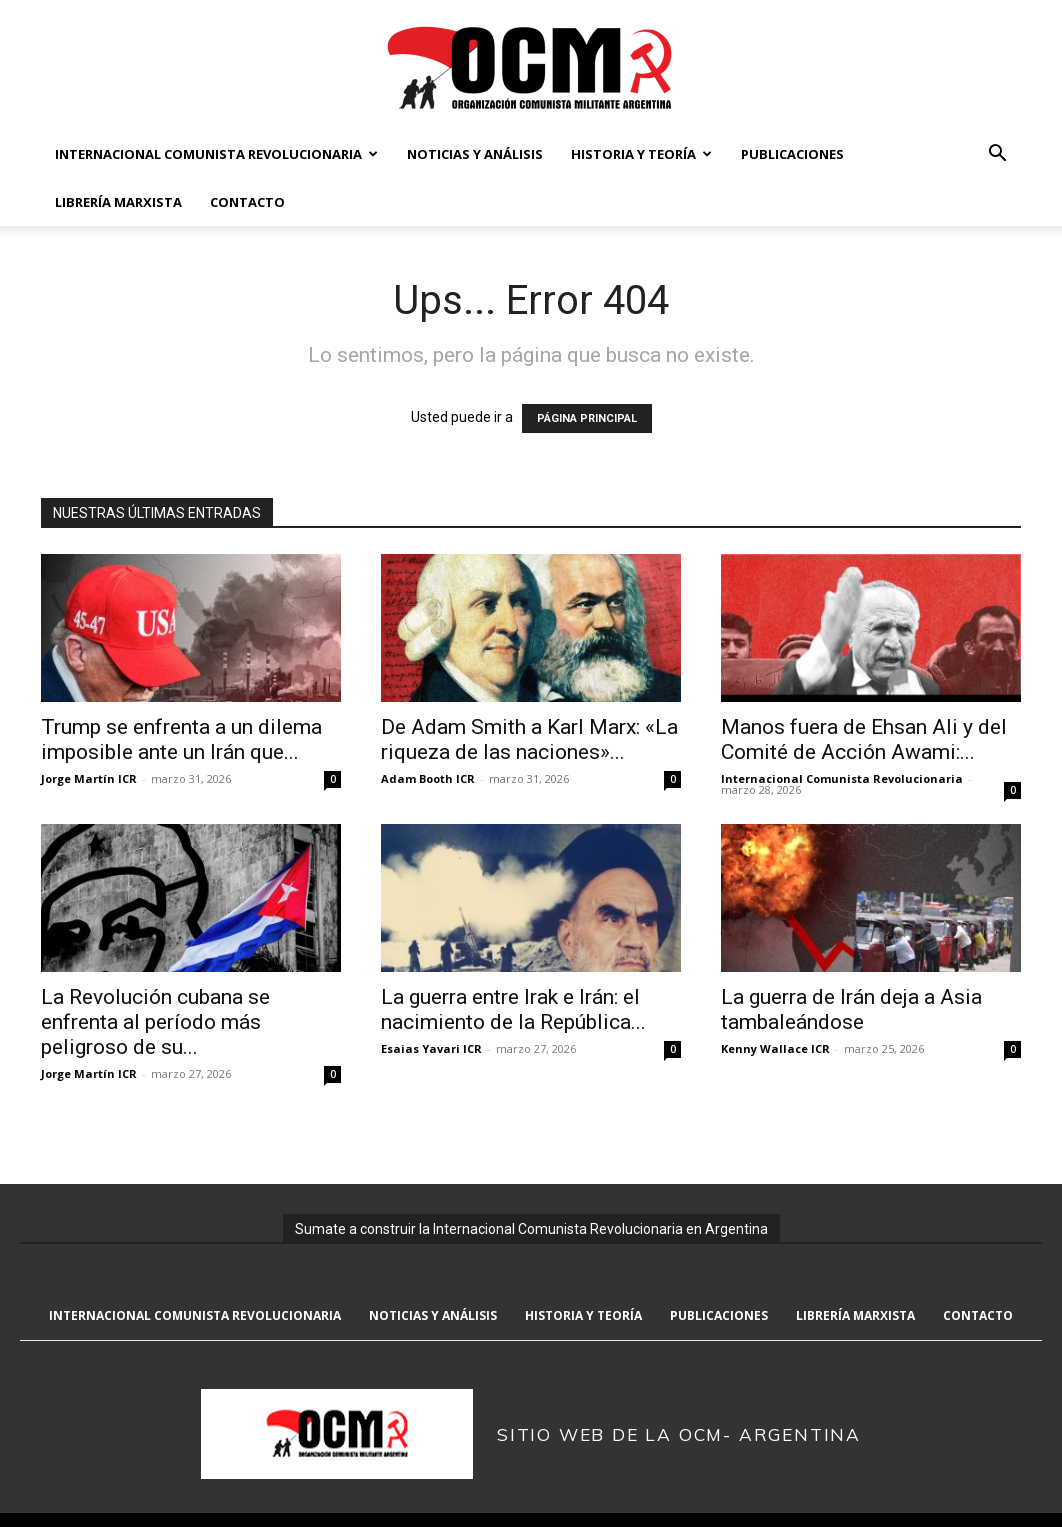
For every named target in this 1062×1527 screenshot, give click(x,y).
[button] (997, 155)
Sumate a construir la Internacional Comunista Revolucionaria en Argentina (531, 1229)
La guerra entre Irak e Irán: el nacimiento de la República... (513, 1009)
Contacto (247, 202)
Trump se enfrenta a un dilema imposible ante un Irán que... (181, 739)
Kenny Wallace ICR (775, 1048)
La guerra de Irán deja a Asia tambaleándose (851, 1009)
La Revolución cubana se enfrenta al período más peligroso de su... (155, 1022)
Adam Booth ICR (428, 778)
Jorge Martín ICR (89, 778)
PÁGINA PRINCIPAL (587, 418)
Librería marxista (118, 202)
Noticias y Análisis (475, 154)
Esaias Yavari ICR (431, 1048)
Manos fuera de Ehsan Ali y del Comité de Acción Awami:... (864, 739)
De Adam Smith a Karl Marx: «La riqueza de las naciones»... (529, 739)
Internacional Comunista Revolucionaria (216, 154)
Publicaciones (792, 154)
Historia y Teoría (641, 154)
